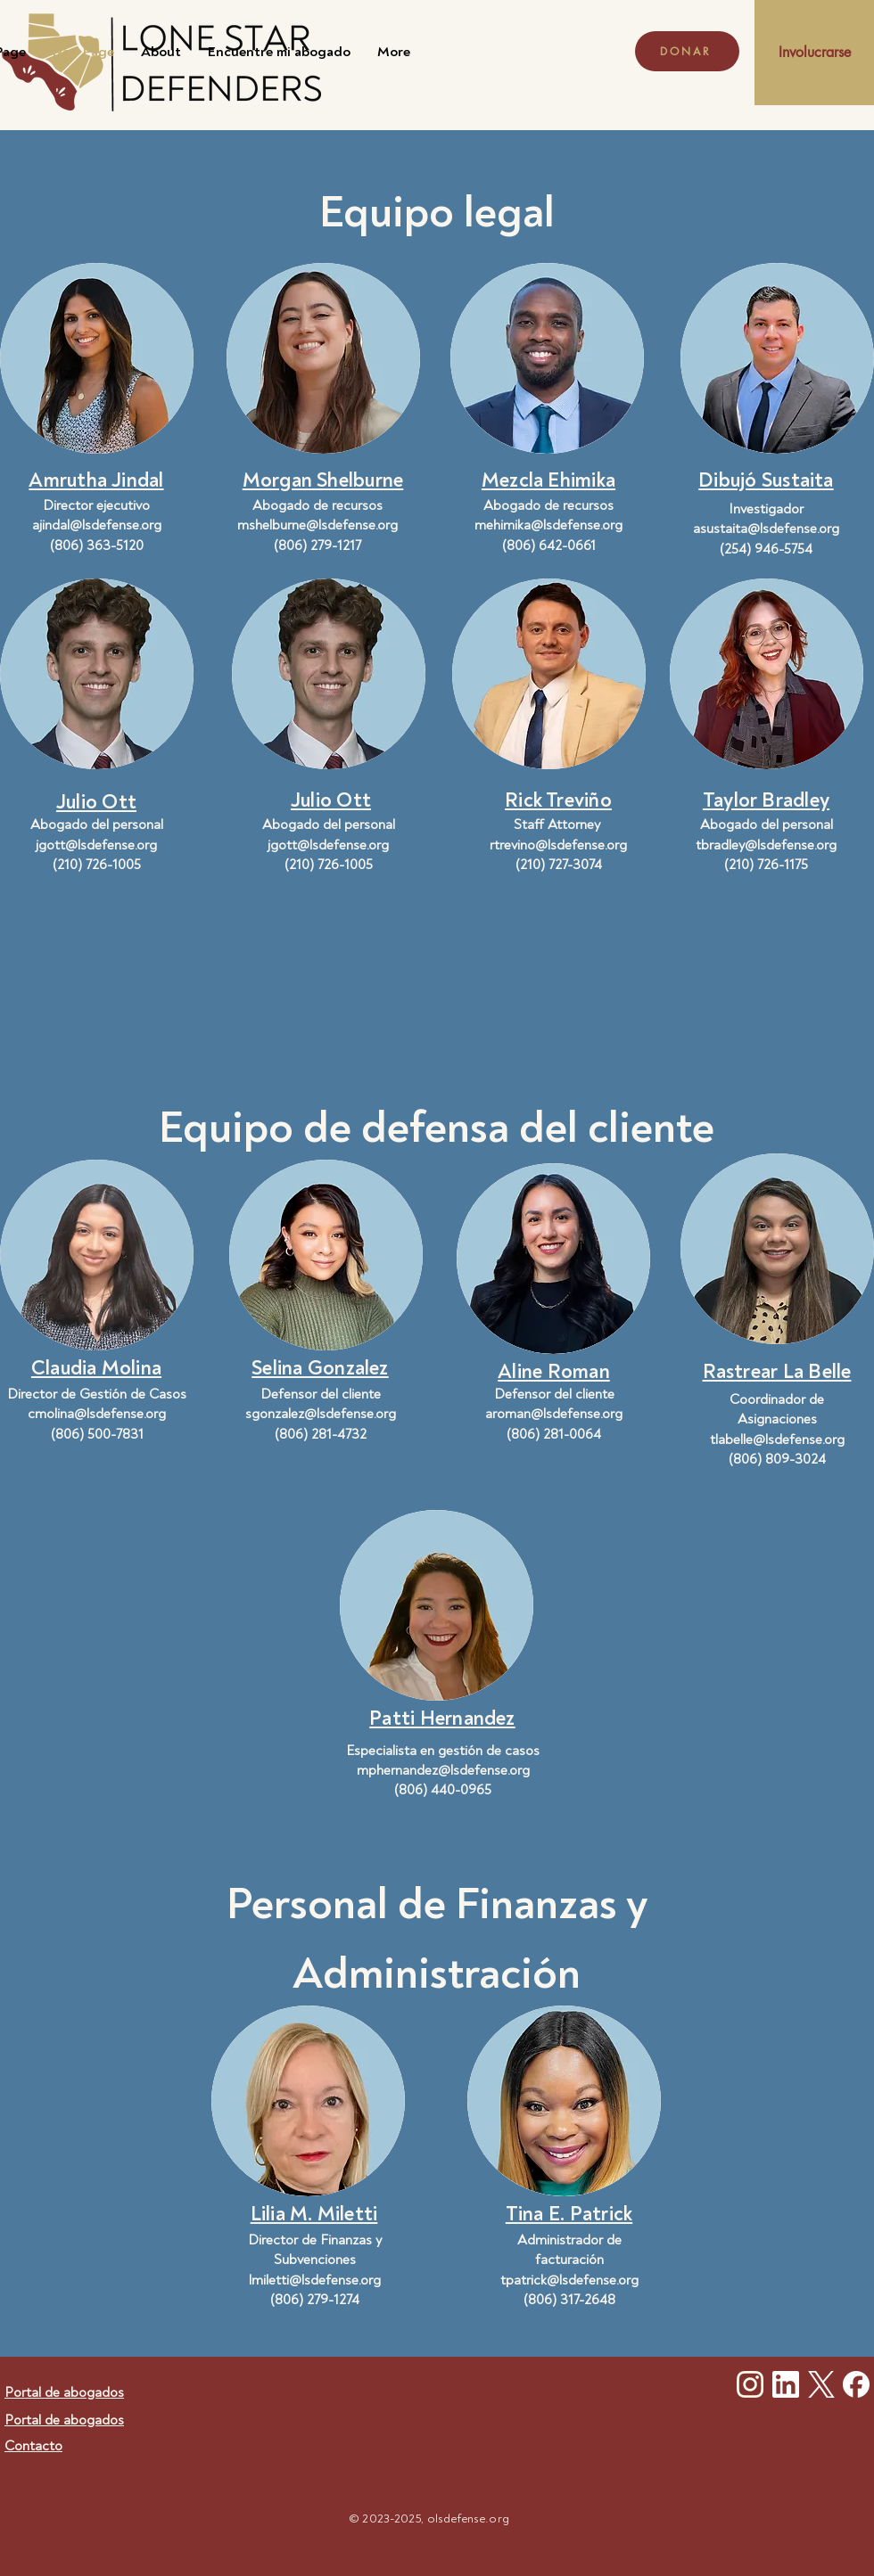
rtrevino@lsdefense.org (558, 845)
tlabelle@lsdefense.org (777, 1439)
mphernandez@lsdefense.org (443, 1770)
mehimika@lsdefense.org (548, 525)
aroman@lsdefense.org (554, 1414)
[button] (96, 478)
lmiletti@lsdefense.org (315, 2280)
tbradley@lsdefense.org (766, 845)
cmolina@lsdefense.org (97, 1414)
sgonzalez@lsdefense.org (320, 1414)
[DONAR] (687, 51)
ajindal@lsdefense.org (96, 525)
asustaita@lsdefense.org (766, 528)
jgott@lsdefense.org (96, 845)
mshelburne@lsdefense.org (317, 525)
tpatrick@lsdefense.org (569, 2280)
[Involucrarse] (814, 52)
